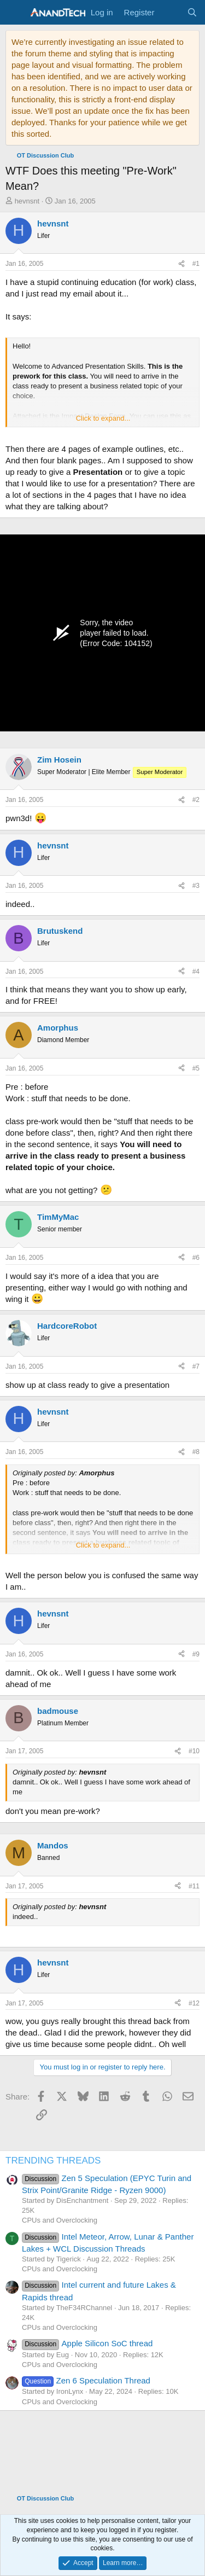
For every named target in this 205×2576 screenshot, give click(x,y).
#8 (196, 1452)
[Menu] (15, 13)
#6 (196, 1257)
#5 (196, 1068)
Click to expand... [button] (103, 418)
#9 (196, 1654)
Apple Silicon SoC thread (87, 2343)
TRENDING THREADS (53, 2160)
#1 (196, 264)
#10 (194, 1751)
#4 (196, 971)
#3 (196, 885)
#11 (194, 1886)
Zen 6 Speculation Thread (86, 2380)
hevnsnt (27, 201)
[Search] (192, 12)
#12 (194, 2003)
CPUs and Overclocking (59, 2220)
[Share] (181, 264)
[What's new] (170, 12)
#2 (196, 800)
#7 (196, 1366)
